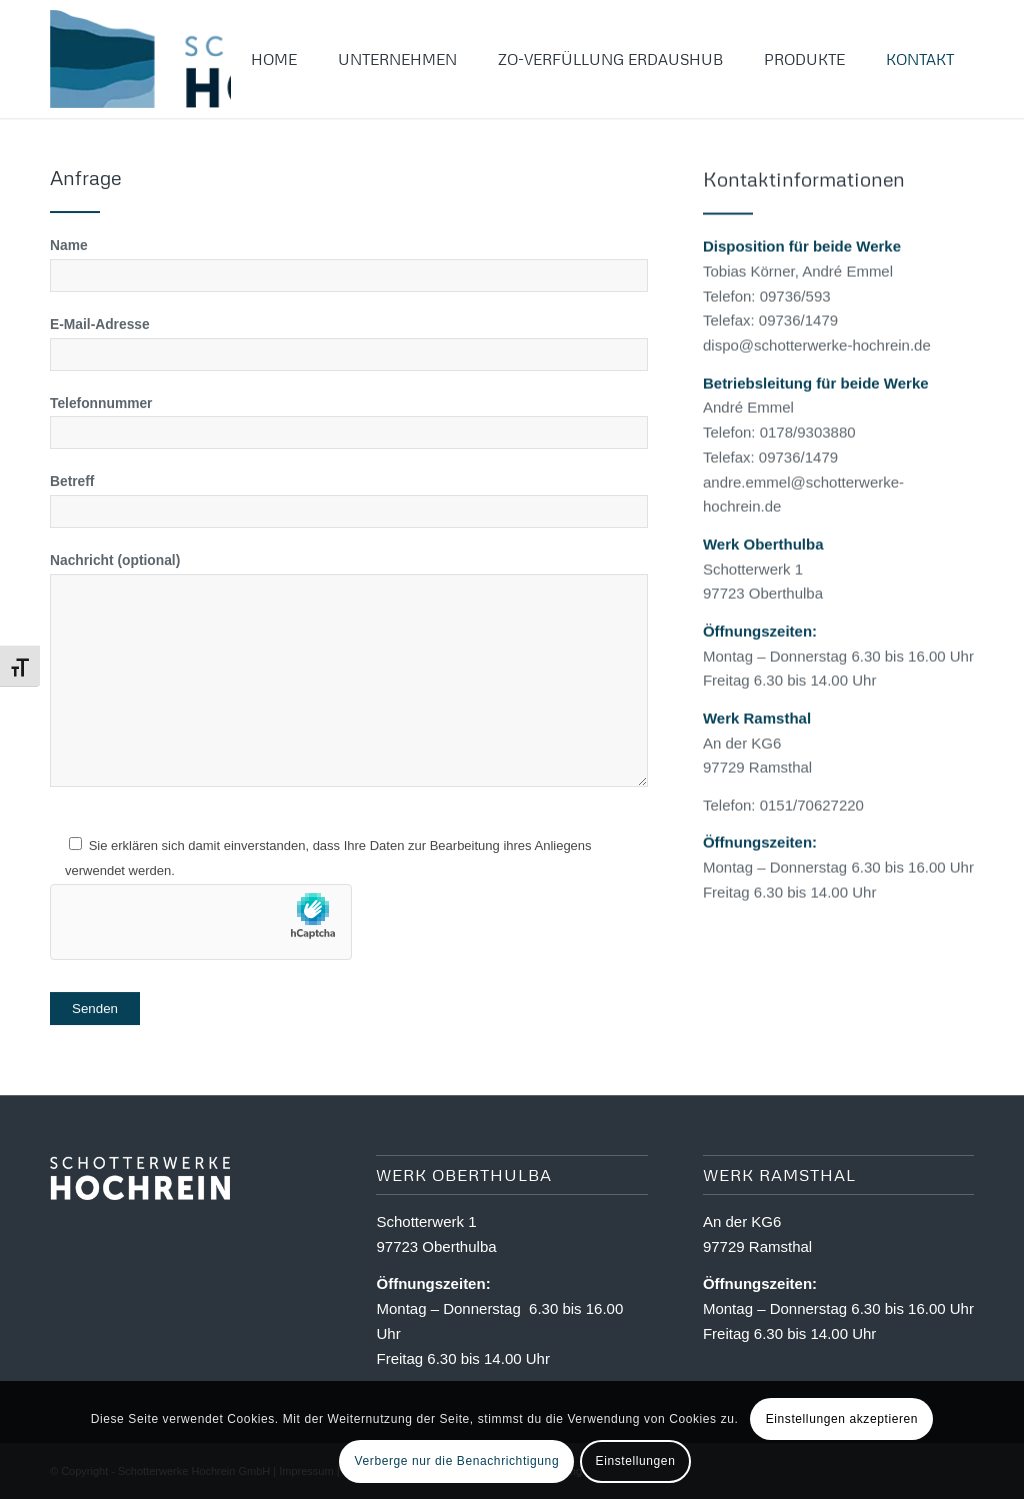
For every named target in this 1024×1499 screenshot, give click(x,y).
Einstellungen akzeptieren (842, 1419)
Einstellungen (636, 1461)
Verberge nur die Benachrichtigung (457, 1461)
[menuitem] (274, 59)
